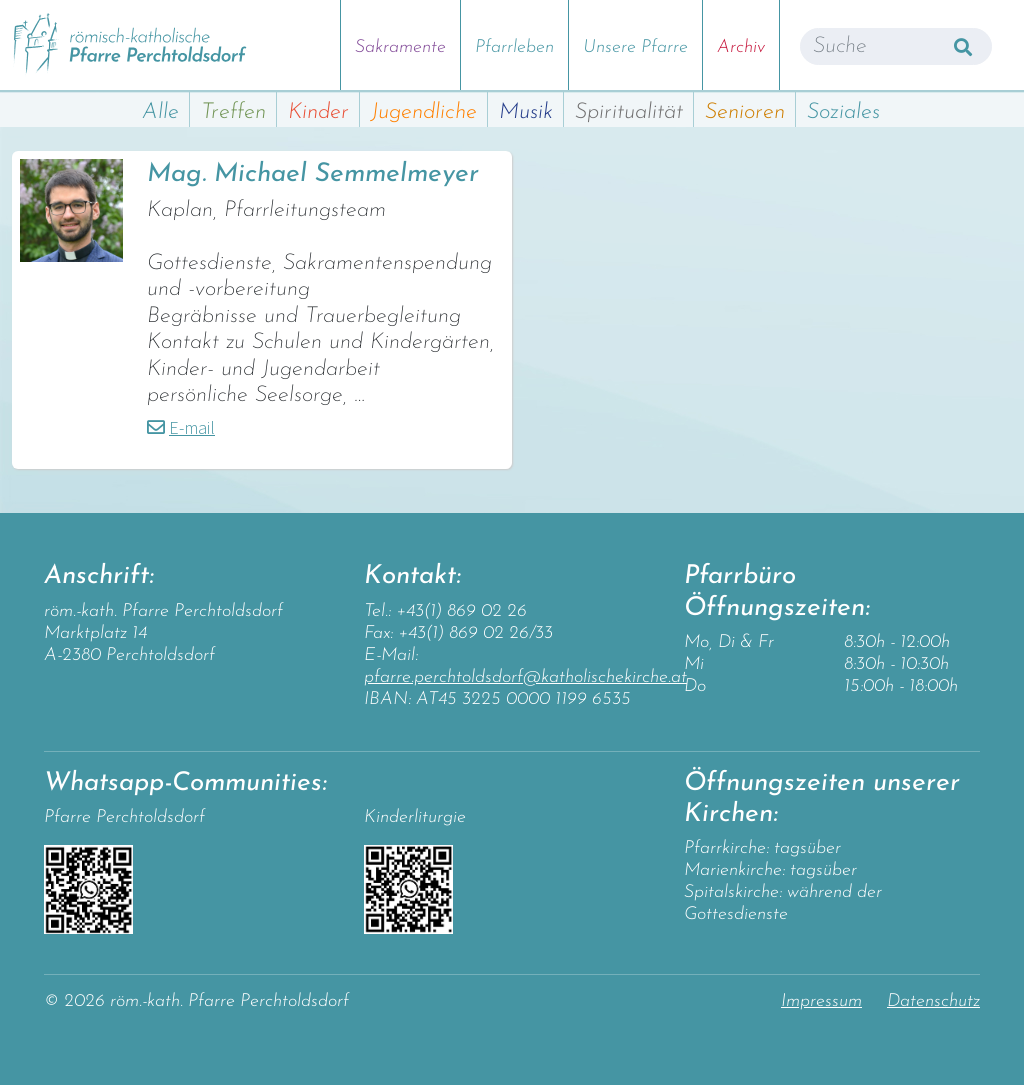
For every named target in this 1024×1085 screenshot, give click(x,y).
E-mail (192, 427)
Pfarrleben (514, 47)
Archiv (741, 47)
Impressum (821, 1001)
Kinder (318, 112)
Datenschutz (933, 1001)
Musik (526, 112)
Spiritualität (629, 112)
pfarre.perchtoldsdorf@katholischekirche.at (525, 677)
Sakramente (400, 47)
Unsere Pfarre (635, 47)
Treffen (233, 112)
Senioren (745, 112)
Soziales (843, 112)
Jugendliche (424, 112)
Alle (160, 112)
